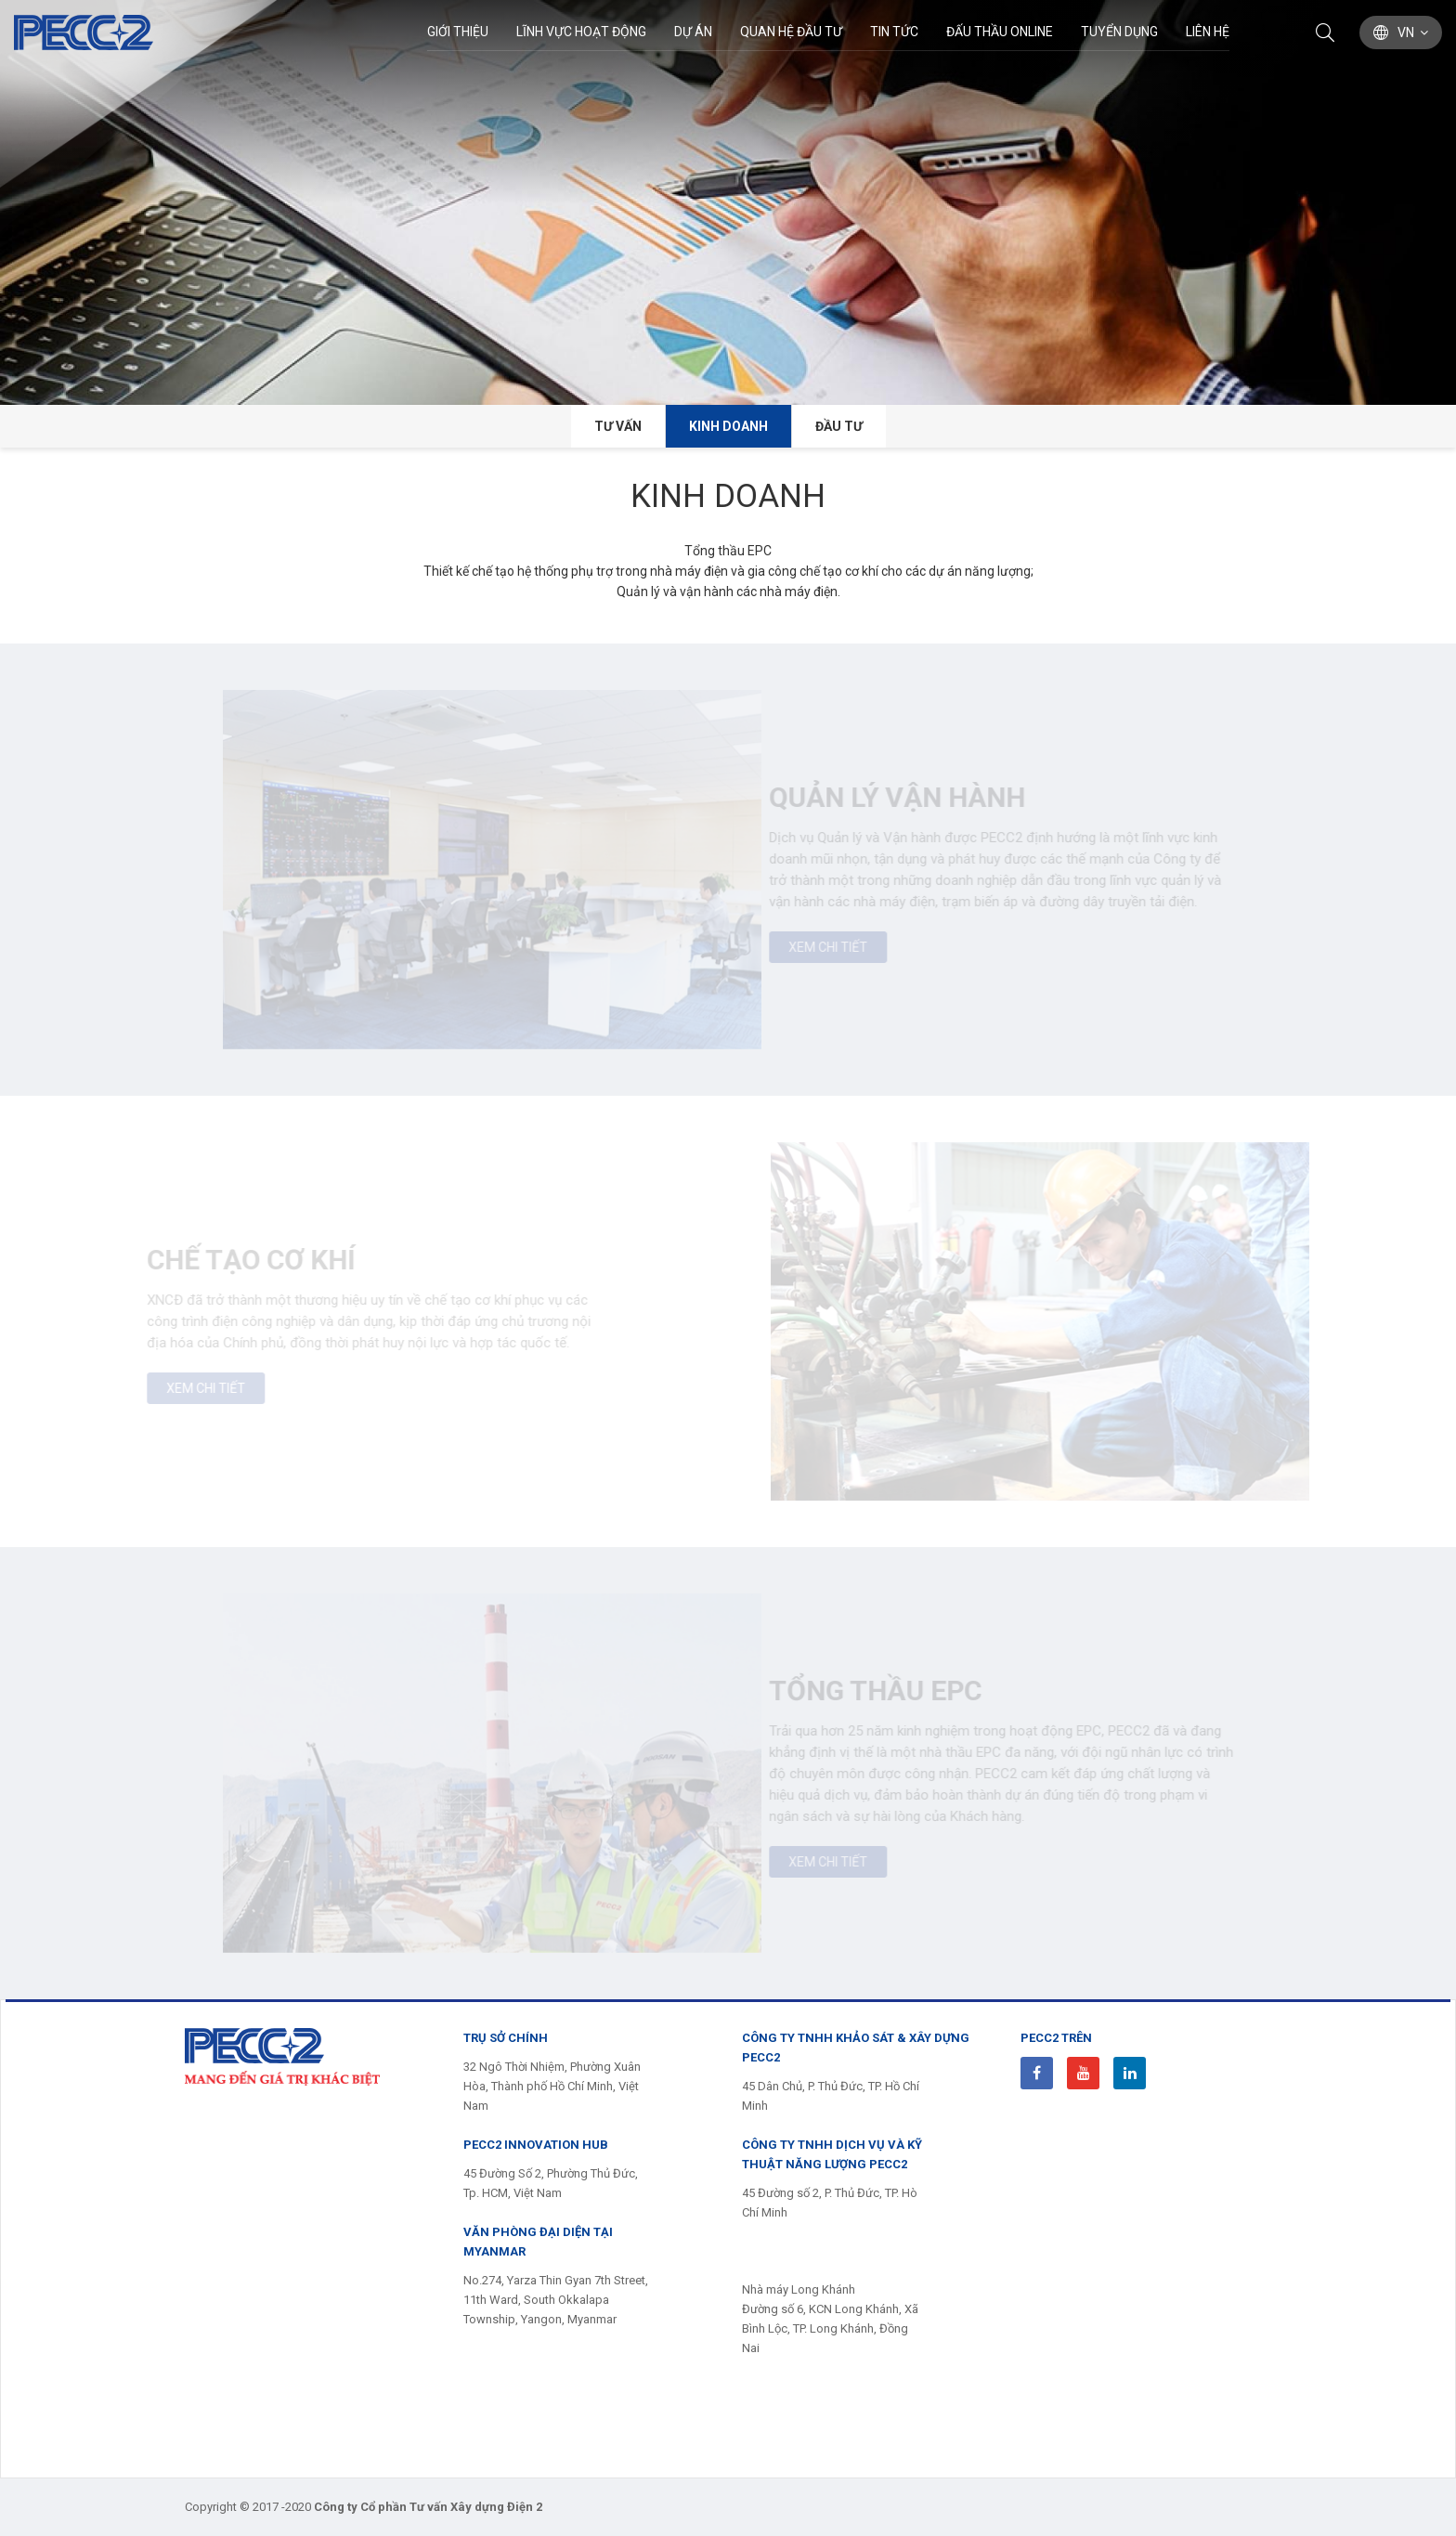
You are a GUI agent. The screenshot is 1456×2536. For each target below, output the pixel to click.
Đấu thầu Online (999, 31)
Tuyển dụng (1119, 31)
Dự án (693, 31)
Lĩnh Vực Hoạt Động (581, 31)
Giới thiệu (457, 31)
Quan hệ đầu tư (791, 31)
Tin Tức (894, 31)
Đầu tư (839, 426)
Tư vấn (618, 426)
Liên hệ (1207, 31)
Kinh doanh (728, 426)
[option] (728, 202)
